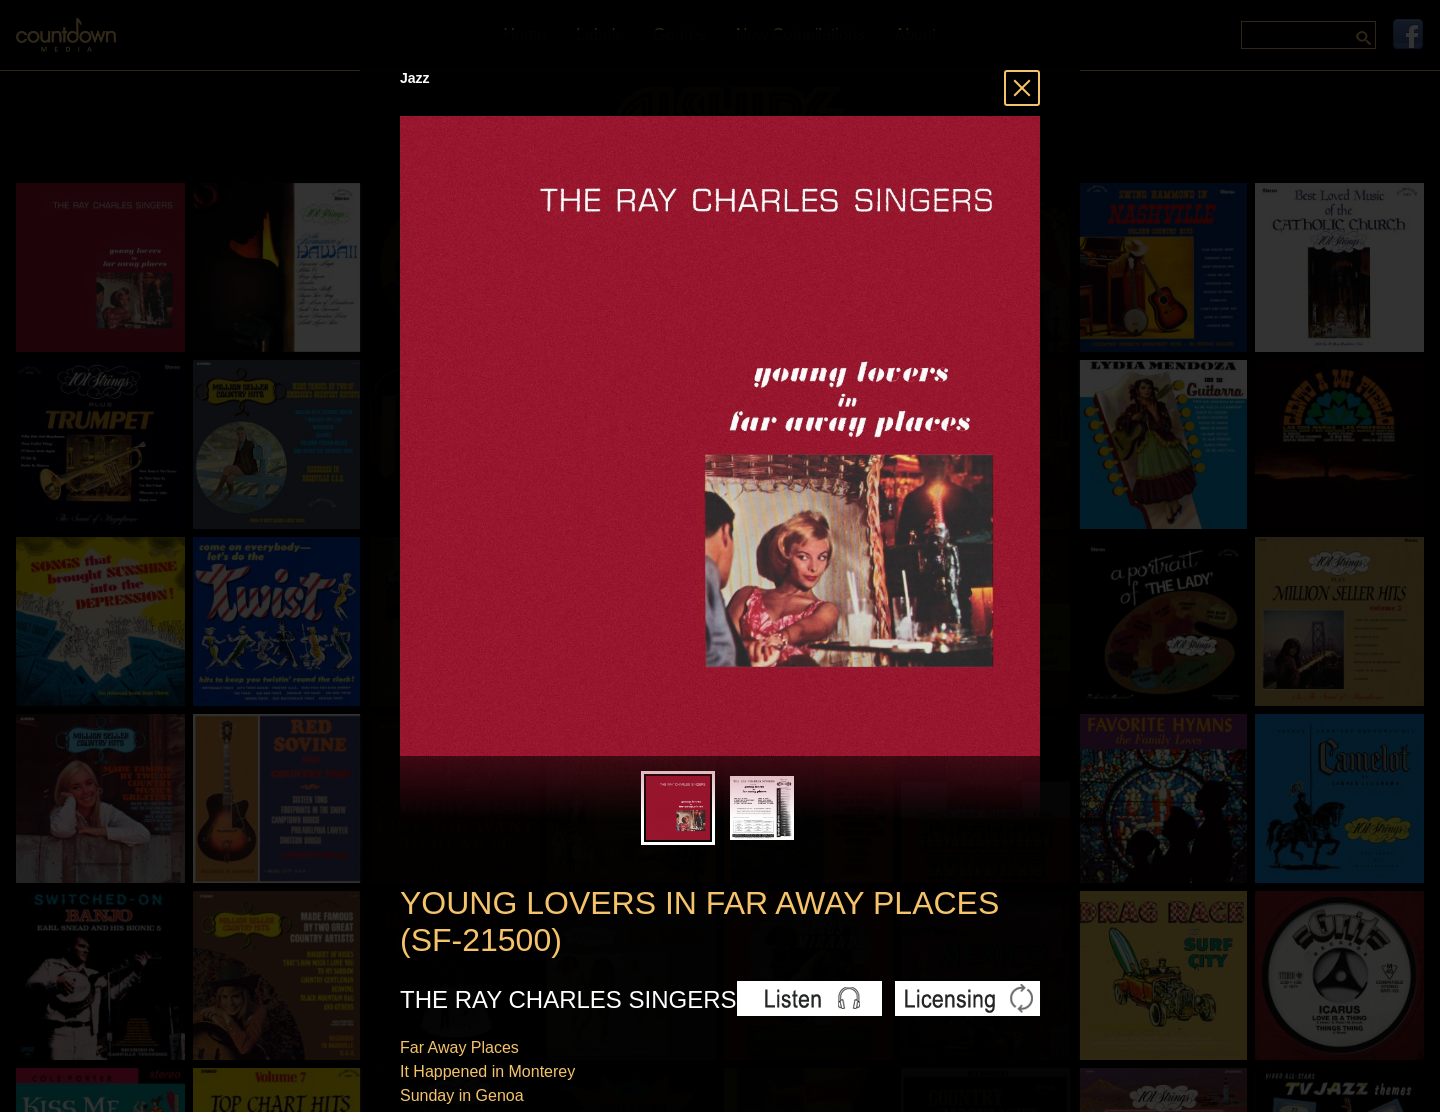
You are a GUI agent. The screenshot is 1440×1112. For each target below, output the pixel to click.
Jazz (415, 78)
